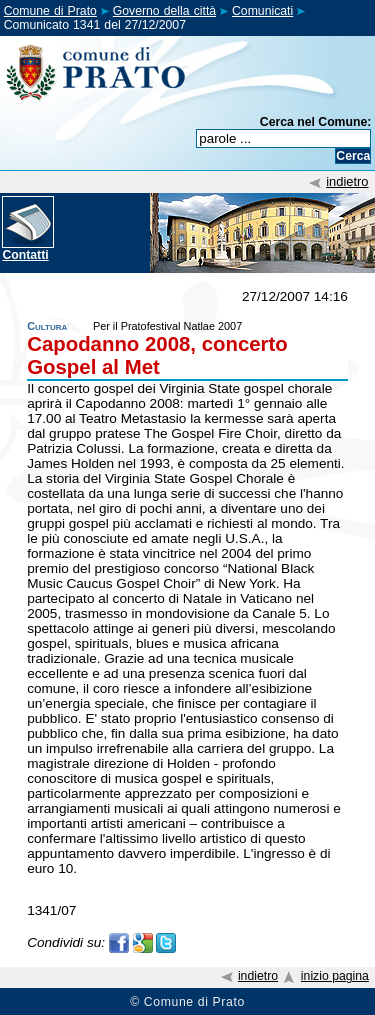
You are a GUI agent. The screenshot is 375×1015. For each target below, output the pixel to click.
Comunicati (262, 11)
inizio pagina (335, 976)
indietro (347, 181)
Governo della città (164, 11)
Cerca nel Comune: (316, 122)
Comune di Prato (50, 11)
